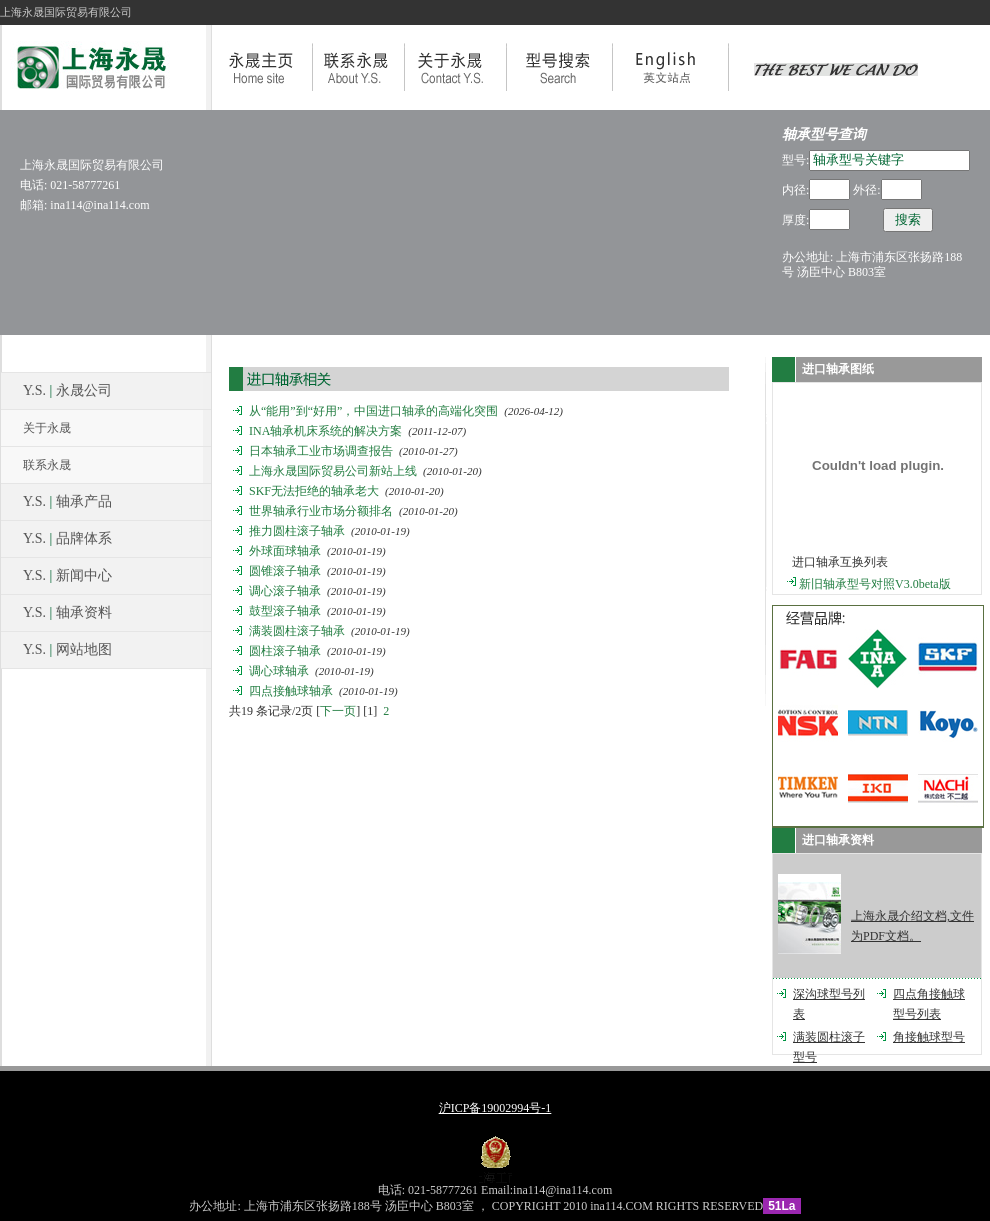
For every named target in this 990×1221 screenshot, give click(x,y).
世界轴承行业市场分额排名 (321, 511)
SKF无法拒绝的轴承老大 (314, 491)
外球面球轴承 (285, 551)
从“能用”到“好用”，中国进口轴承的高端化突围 (373, 411)
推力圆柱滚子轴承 (297, 531)
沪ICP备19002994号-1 (495, 1108)
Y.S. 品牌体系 (67, 538)
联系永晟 (47, 465)
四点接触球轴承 (291, 691)
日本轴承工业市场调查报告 (321, 451)
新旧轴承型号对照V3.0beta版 (875, 584)
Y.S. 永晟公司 (67, 390)
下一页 (338, 711)
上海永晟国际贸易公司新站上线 (333, 471)
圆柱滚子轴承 (285, 651)
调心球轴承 (279, 671)
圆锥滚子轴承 (285, 571)
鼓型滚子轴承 (285, 611)
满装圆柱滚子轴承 (297, 631)
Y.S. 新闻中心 (67, 575)
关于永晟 (47, 428)
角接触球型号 (929, 1037)
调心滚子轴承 (285, 591)
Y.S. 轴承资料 (67, 612)
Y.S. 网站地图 (67, 649)
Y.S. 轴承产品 (67, 501)
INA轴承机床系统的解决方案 (325, 431)
